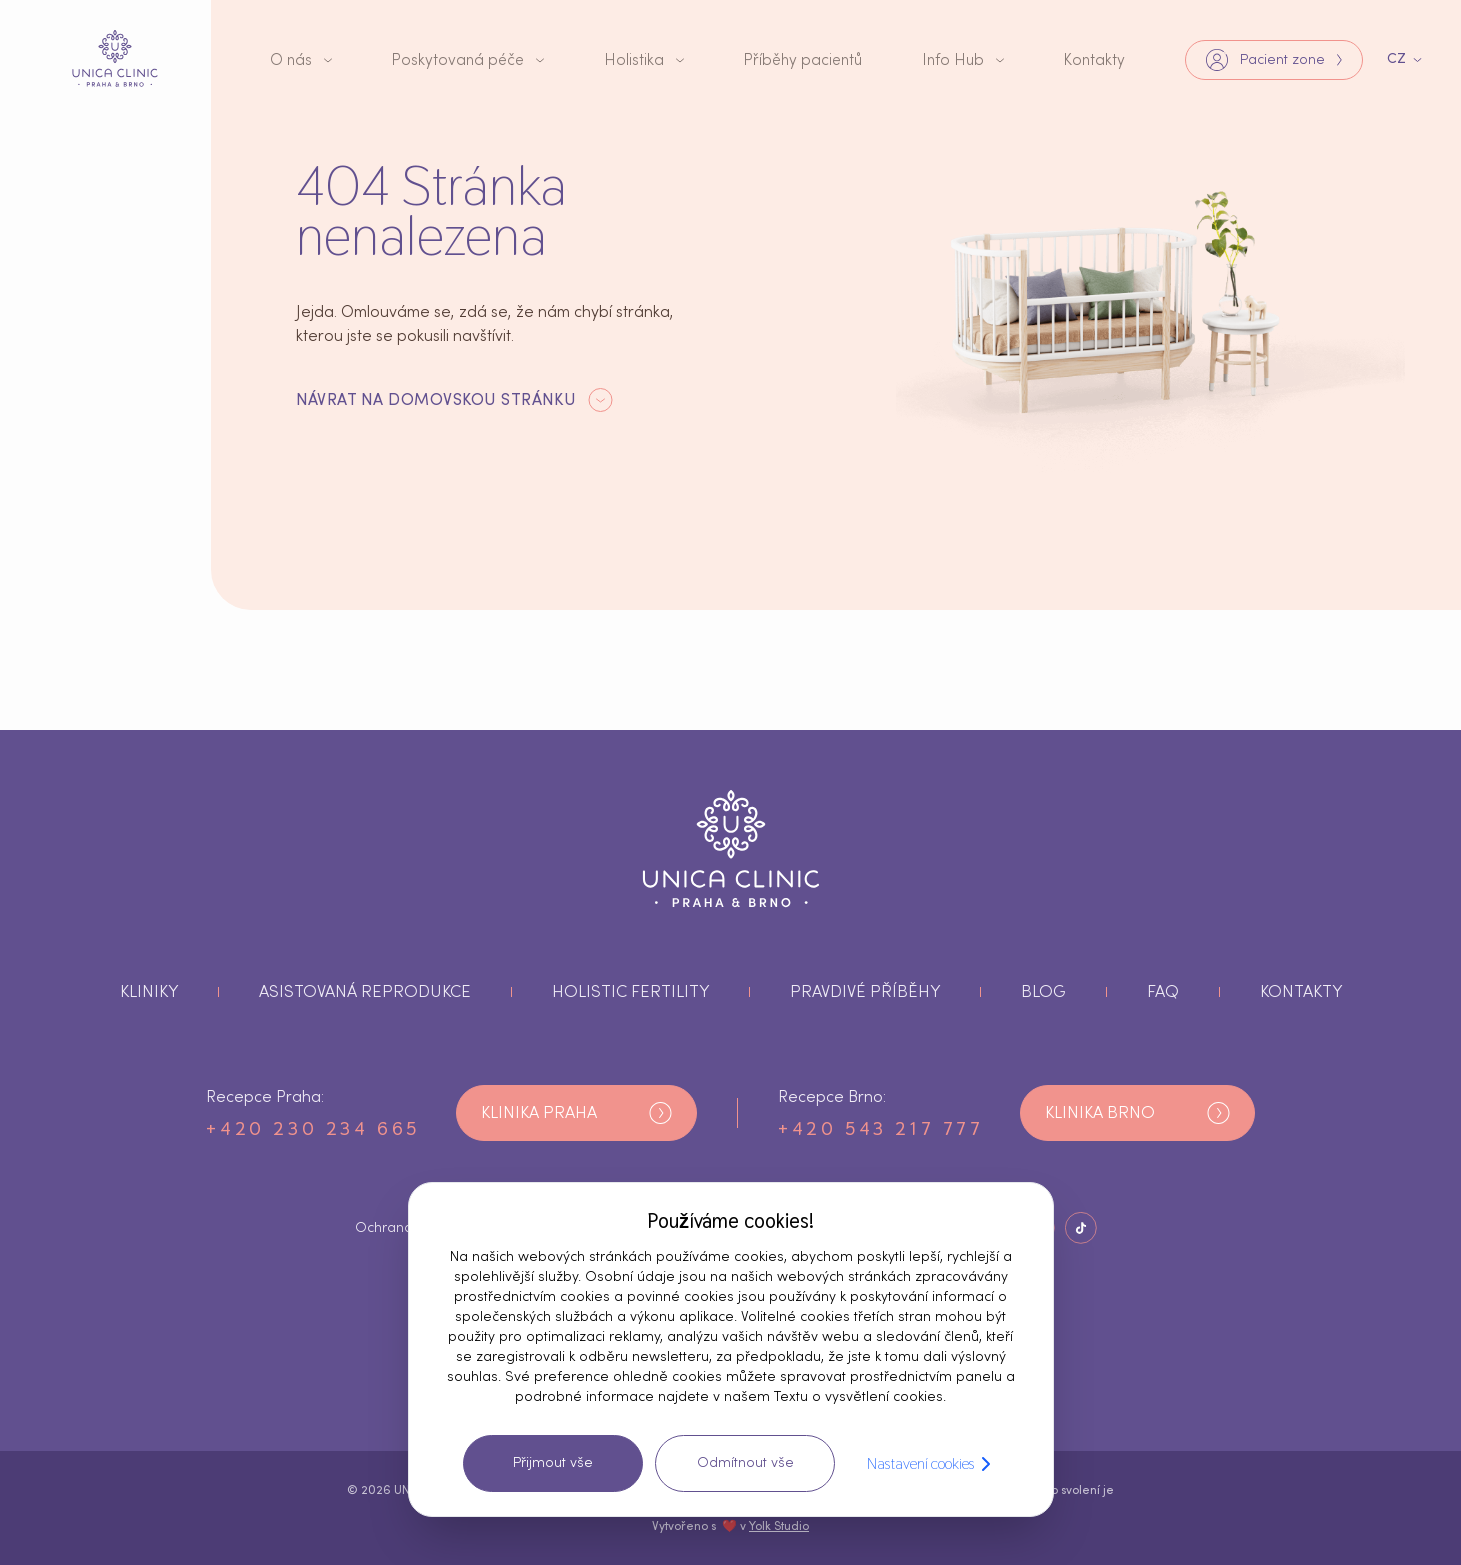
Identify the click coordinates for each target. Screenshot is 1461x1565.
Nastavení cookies (932, 1464)
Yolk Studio (779, 1526)
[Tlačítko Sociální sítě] (1081, 1228)
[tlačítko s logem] (115, 59)
